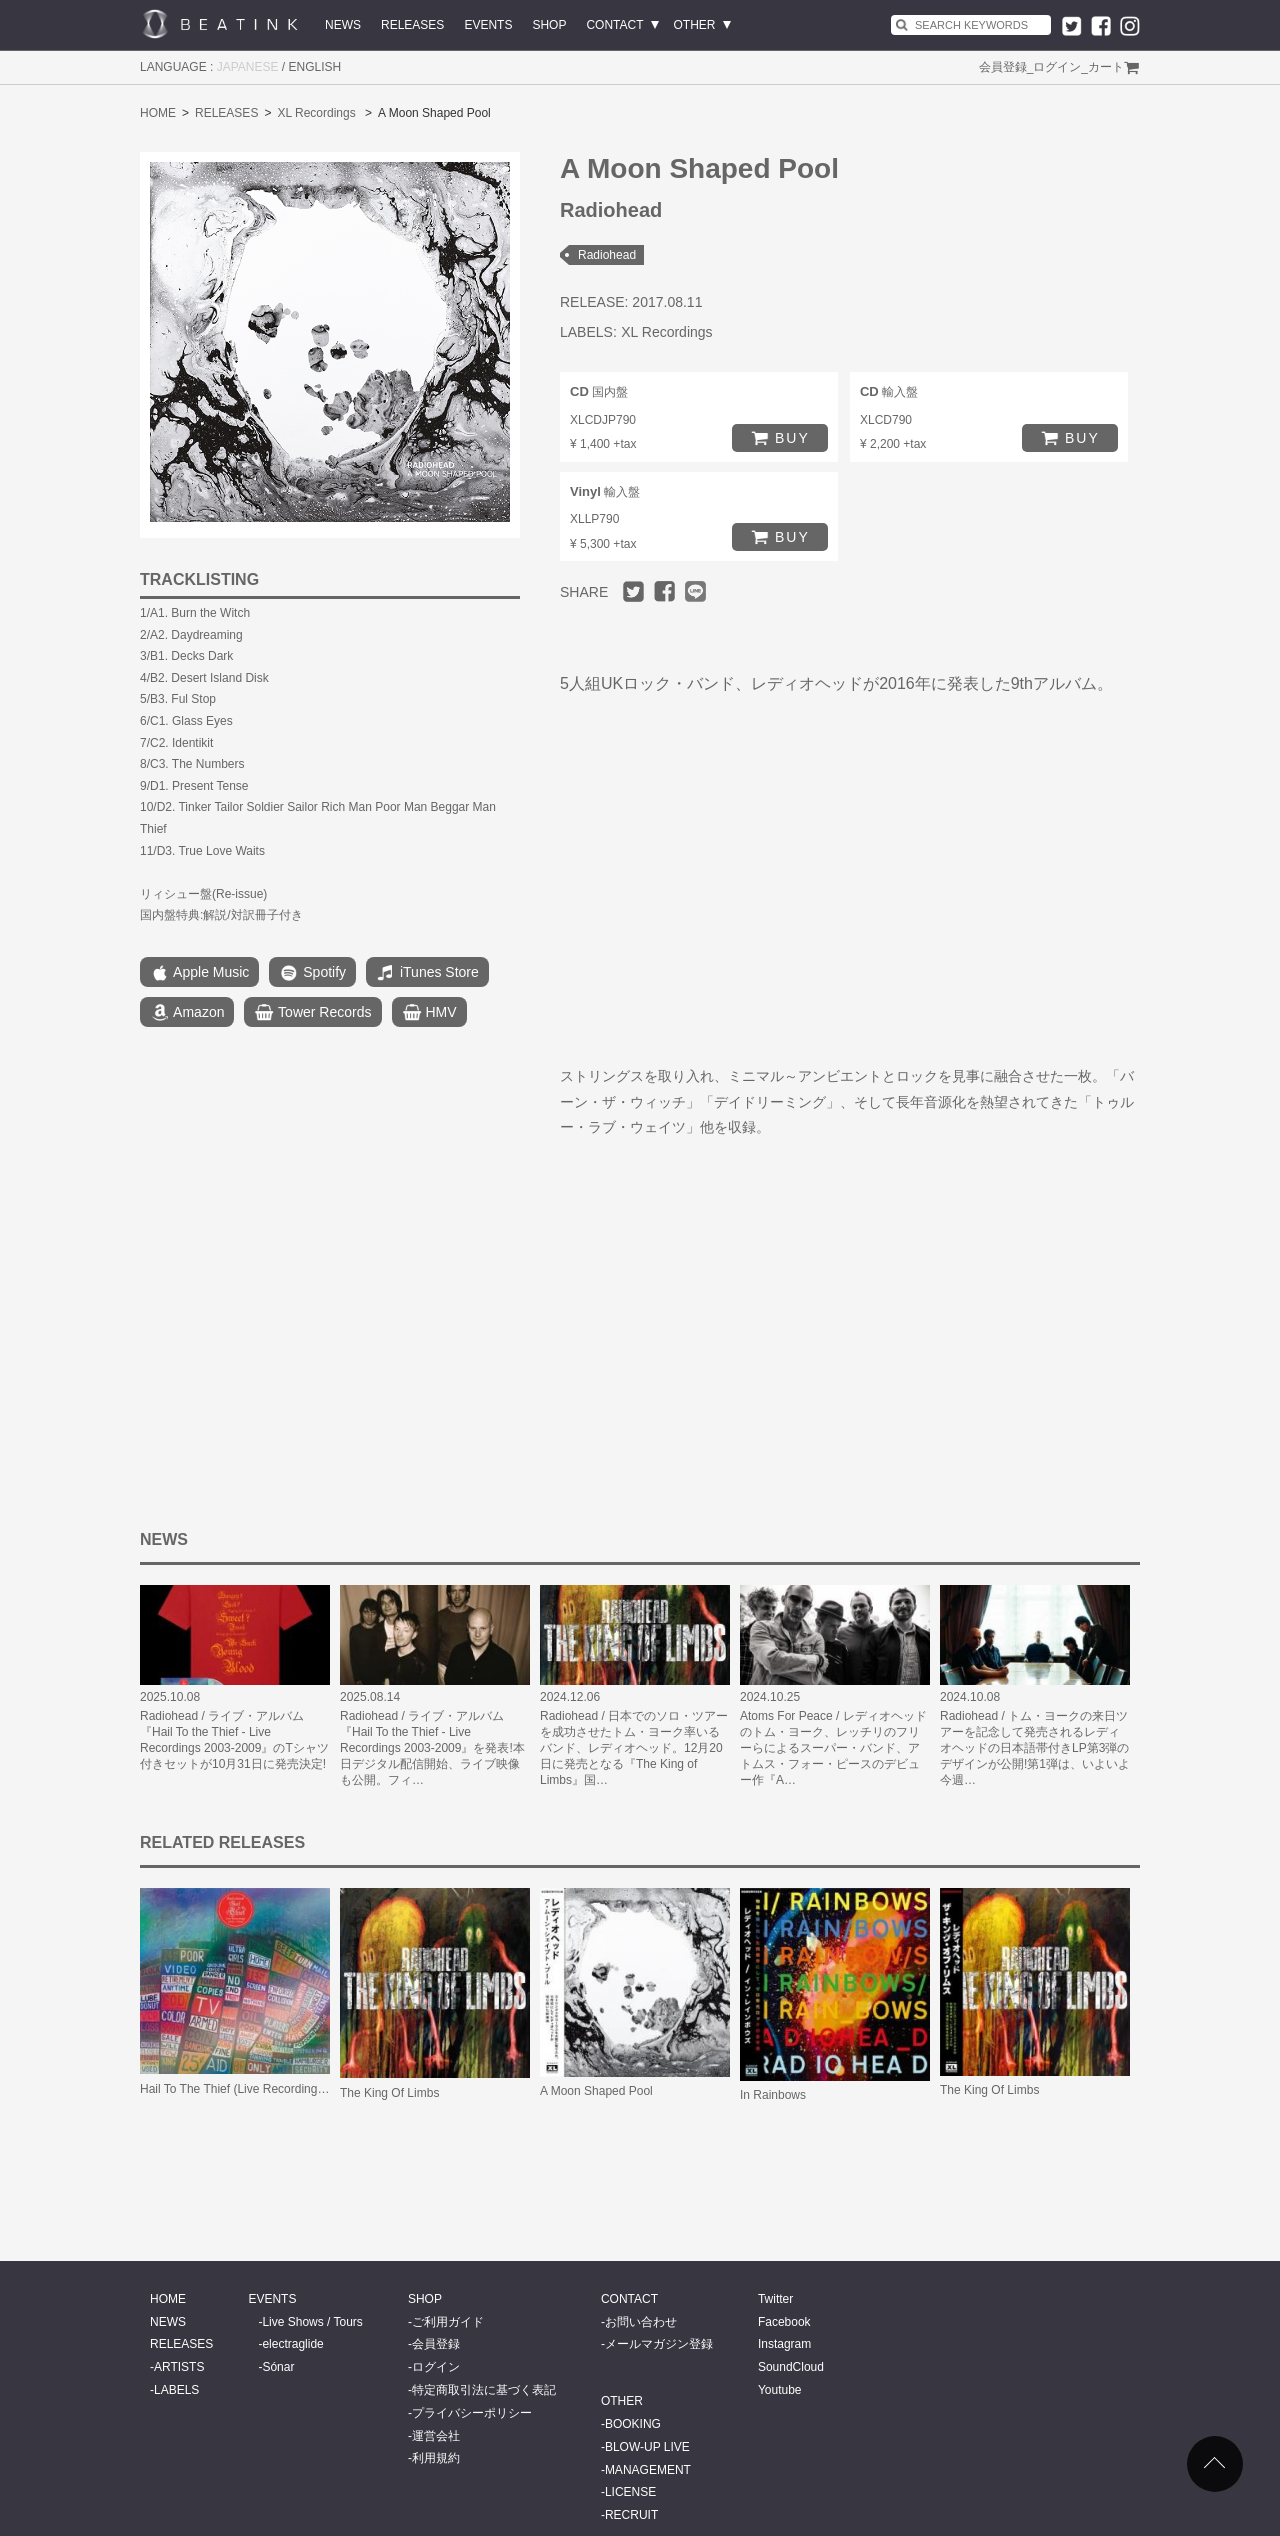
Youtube (780, 2390)
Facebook (784, 2322)
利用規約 (436, 2458)
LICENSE (630, 2492)
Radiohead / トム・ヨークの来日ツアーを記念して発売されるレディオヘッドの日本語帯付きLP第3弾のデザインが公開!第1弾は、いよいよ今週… (1035, 1748)
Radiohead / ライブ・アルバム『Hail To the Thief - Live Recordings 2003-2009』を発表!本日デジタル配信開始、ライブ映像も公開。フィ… (432, 1748)
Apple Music (199, 973)
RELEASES (412, 25)
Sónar (278, 2367)
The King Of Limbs (389, 2093)
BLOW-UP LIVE (647, 2447)
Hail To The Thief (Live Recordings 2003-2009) (264, 2089)
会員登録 (1003, 67)
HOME (158, 113)
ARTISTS (179, 2367)
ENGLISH (315, 67)
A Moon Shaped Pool (596, 2091)
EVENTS (488, 25)
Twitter (775, 2299)
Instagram (784, 2344)
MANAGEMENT (648, 2470)
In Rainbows (773, 2095)
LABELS (176, 2390)
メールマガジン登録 (659, 2344)
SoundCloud (791, 2367)
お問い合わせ (641, 2322)
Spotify (312, 973)
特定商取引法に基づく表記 (484, 2390)
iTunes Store (427, 973)
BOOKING (633, 2424)
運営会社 (436, 2436)
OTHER (695, 25)
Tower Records (312, 1013)
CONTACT (614, 25)
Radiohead (607, 255)
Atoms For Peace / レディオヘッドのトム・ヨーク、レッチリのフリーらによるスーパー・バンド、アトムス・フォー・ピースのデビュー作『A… (833, 1748)
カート (1106, 67)
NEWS (343, 25)
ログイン (1057, 67)
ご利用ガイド (448, 2322)
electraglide (292, 2344)
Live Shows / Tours (312, 2322)
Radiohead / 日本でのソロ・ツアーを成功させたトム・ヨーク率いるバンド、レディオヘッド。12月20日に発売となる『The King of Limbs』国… (634, 1748)
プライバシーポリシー (472, 2413)
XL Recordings (316, 113)
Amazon (187, 1013)
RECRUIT (631, 2515)
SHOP (549, 25)
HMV (429, 1013)
